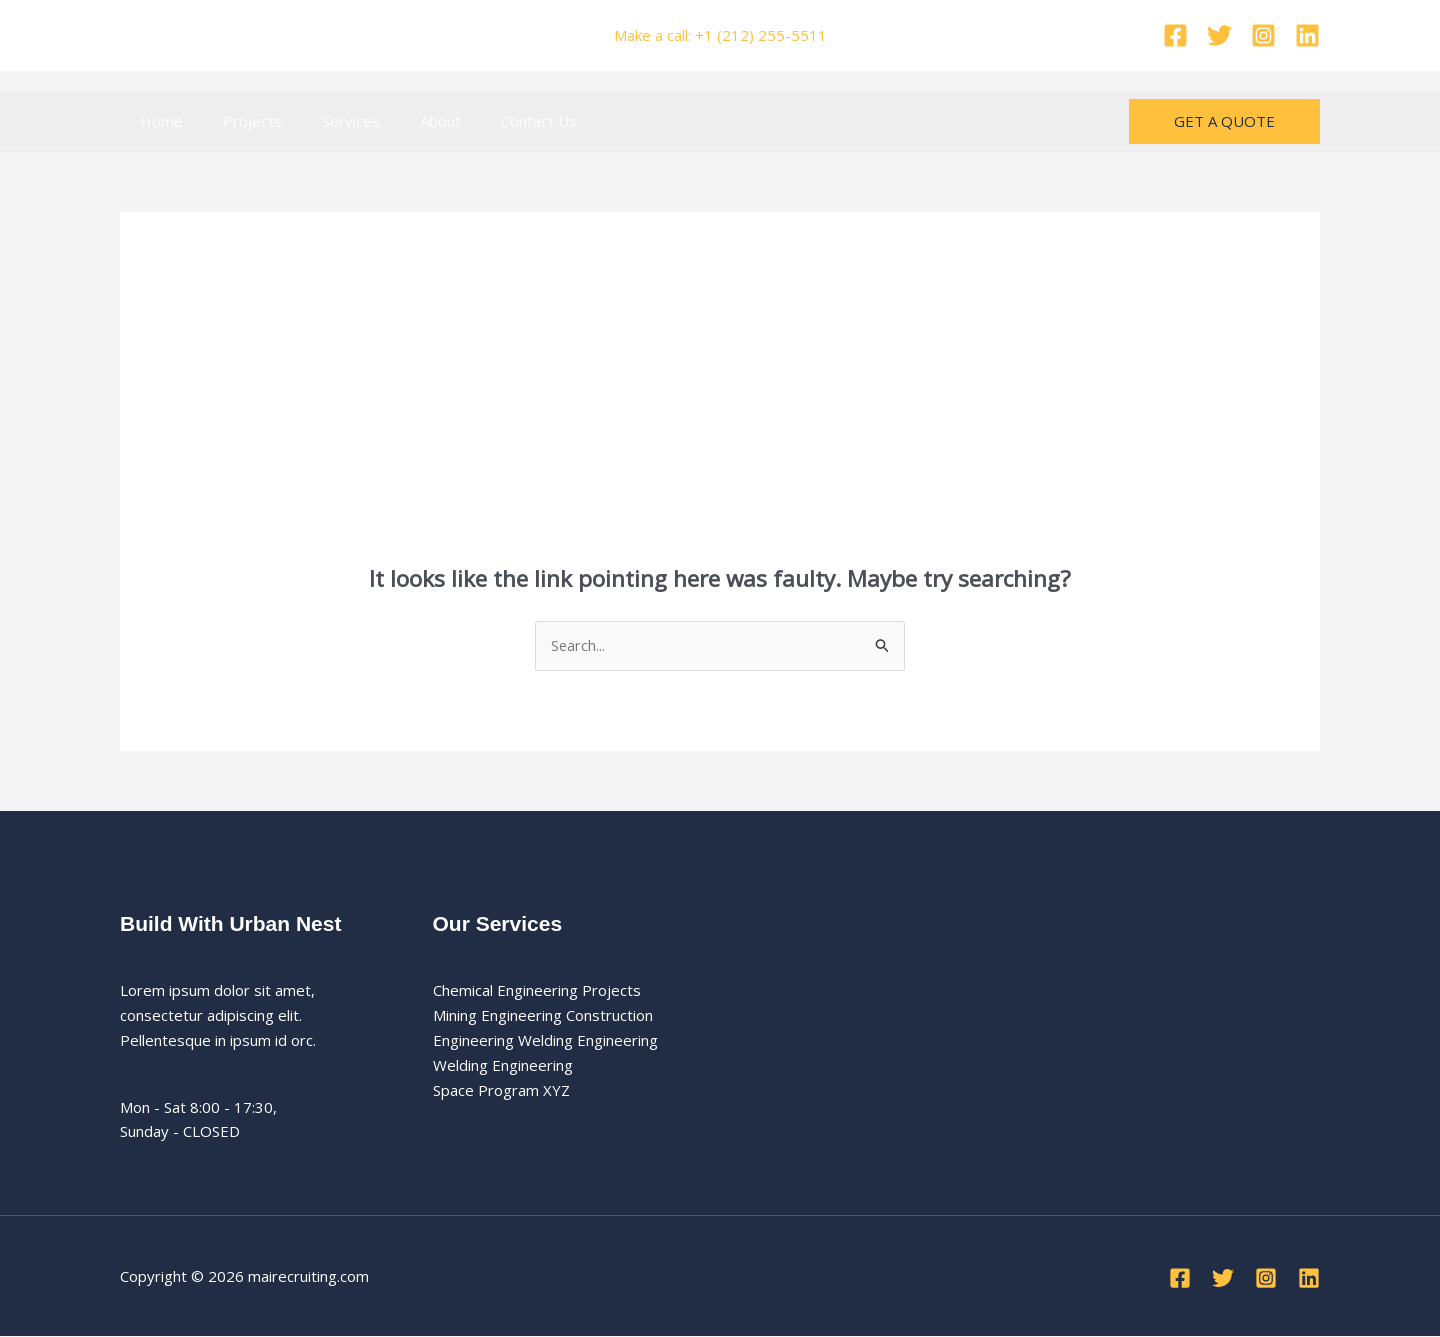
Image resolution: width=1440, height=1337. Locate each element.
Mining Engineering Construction (543, 1016)
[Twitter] (1219, 35)
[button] (1224, 121)
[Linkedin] (1307, 35)
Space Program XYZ (501, 1090)
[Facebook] (1175, 35)
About (405, 121)
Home (156, 121)
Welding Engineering (503, 1066)
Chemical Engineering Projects (537, 991)
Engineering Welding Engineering (545, 1041)
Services (326, 121)
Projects (237, 121)
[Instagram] (1263, 35)
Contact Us (494, 121)
